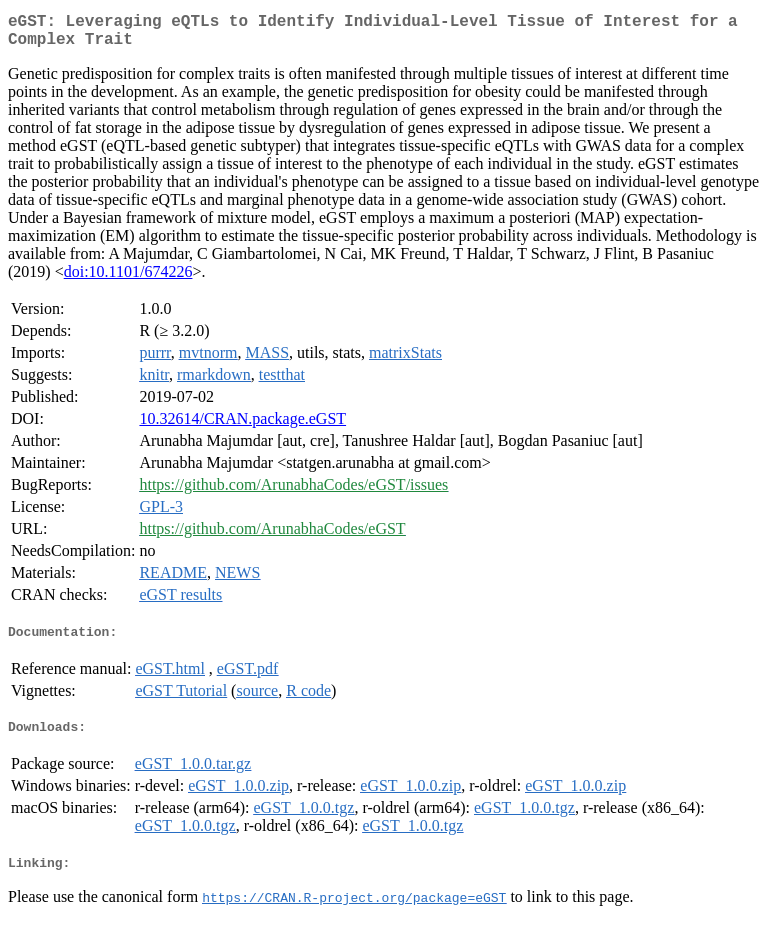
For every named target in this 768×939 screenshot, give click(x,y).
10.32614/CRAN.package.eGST (242, 426)
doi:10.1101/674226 (128, 279)
